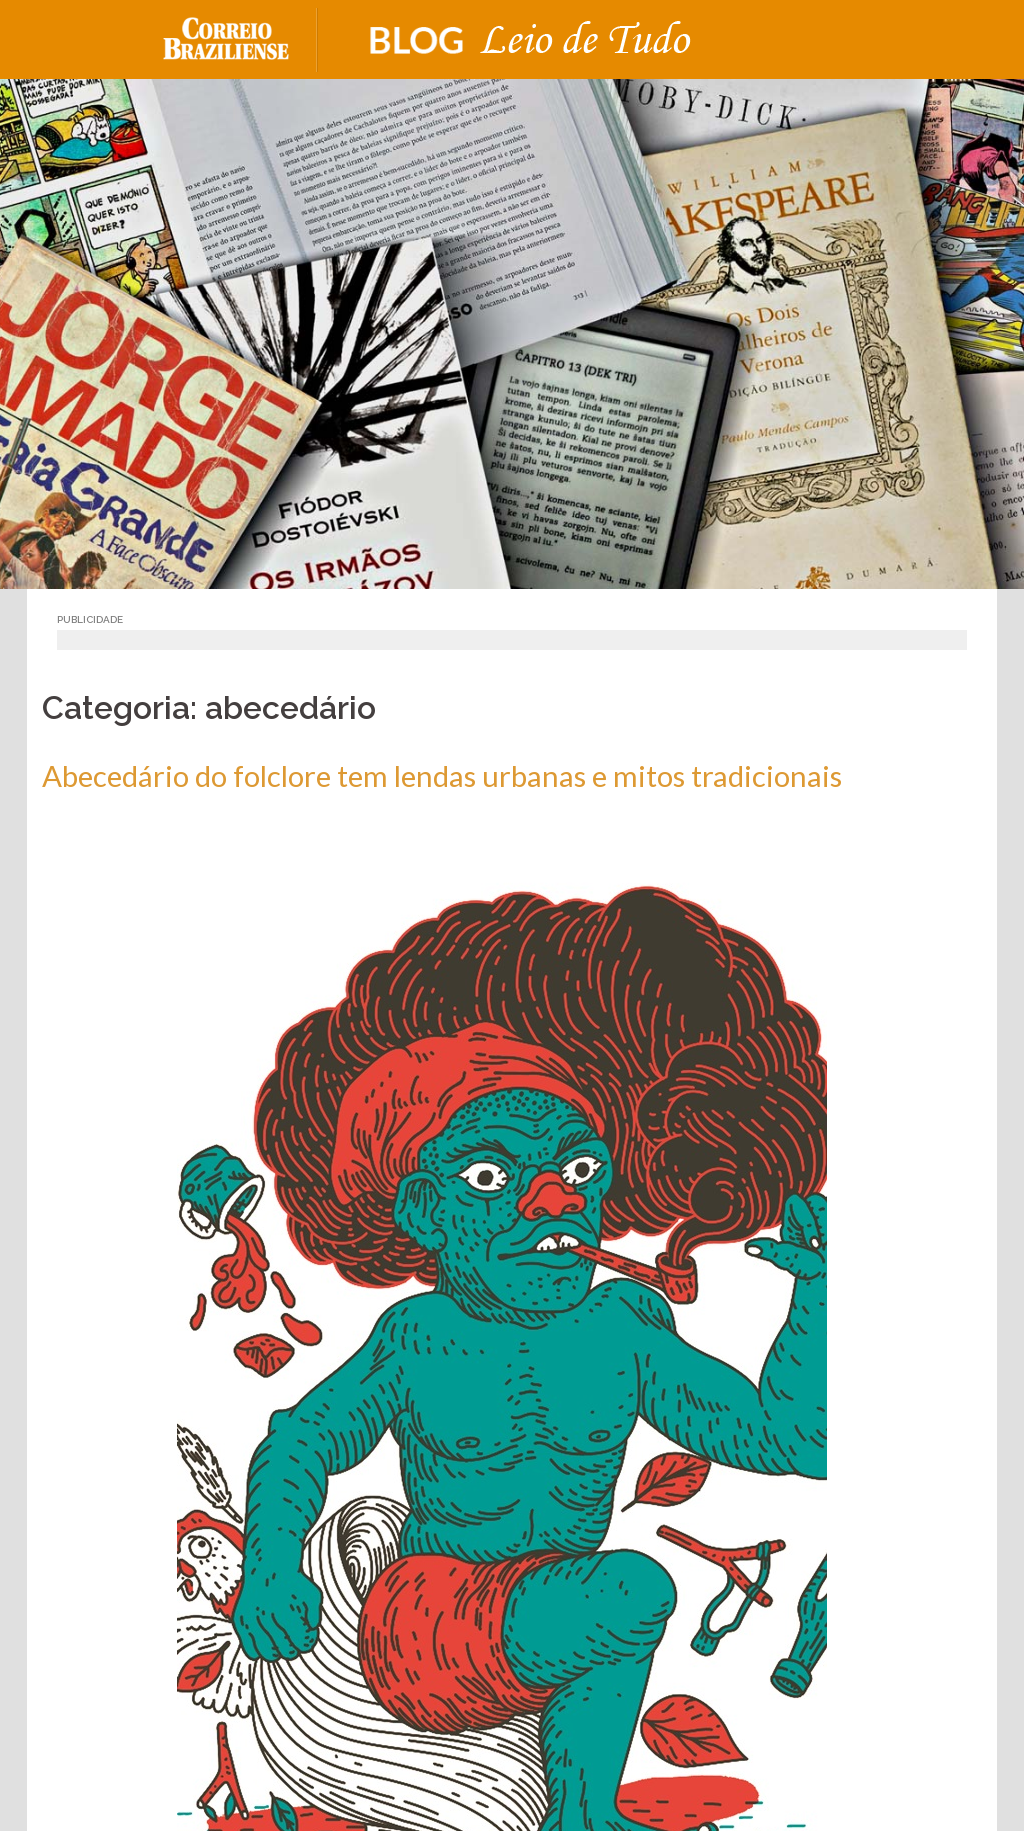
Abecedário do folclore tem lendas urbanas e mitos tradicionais (442, 775)
